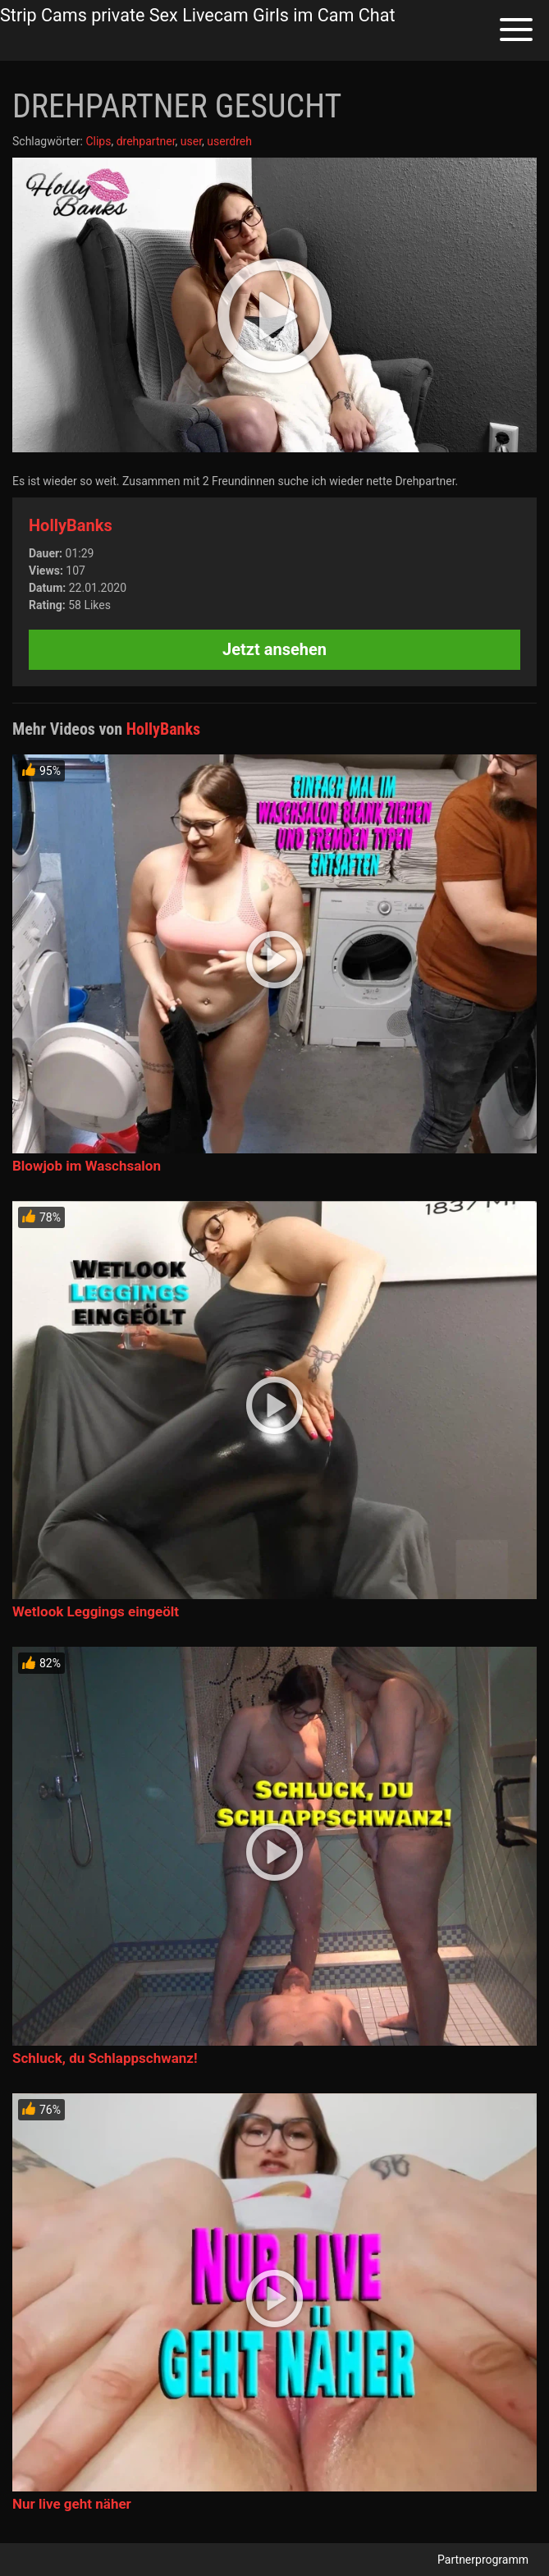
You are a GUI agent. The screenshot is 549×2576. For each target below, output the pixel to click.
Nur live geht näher (71, 2504)
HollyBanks (70, 525)
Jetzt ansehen (274, 649)
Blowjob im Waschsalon (86, 1165)
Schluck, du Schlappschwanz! (105, 2058)
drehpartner (146, 141)
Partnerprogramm (482, 2559)
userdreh (229, 141)
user (191, 141)
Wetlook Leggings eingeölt (95, 1611)
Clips (98, 141)
